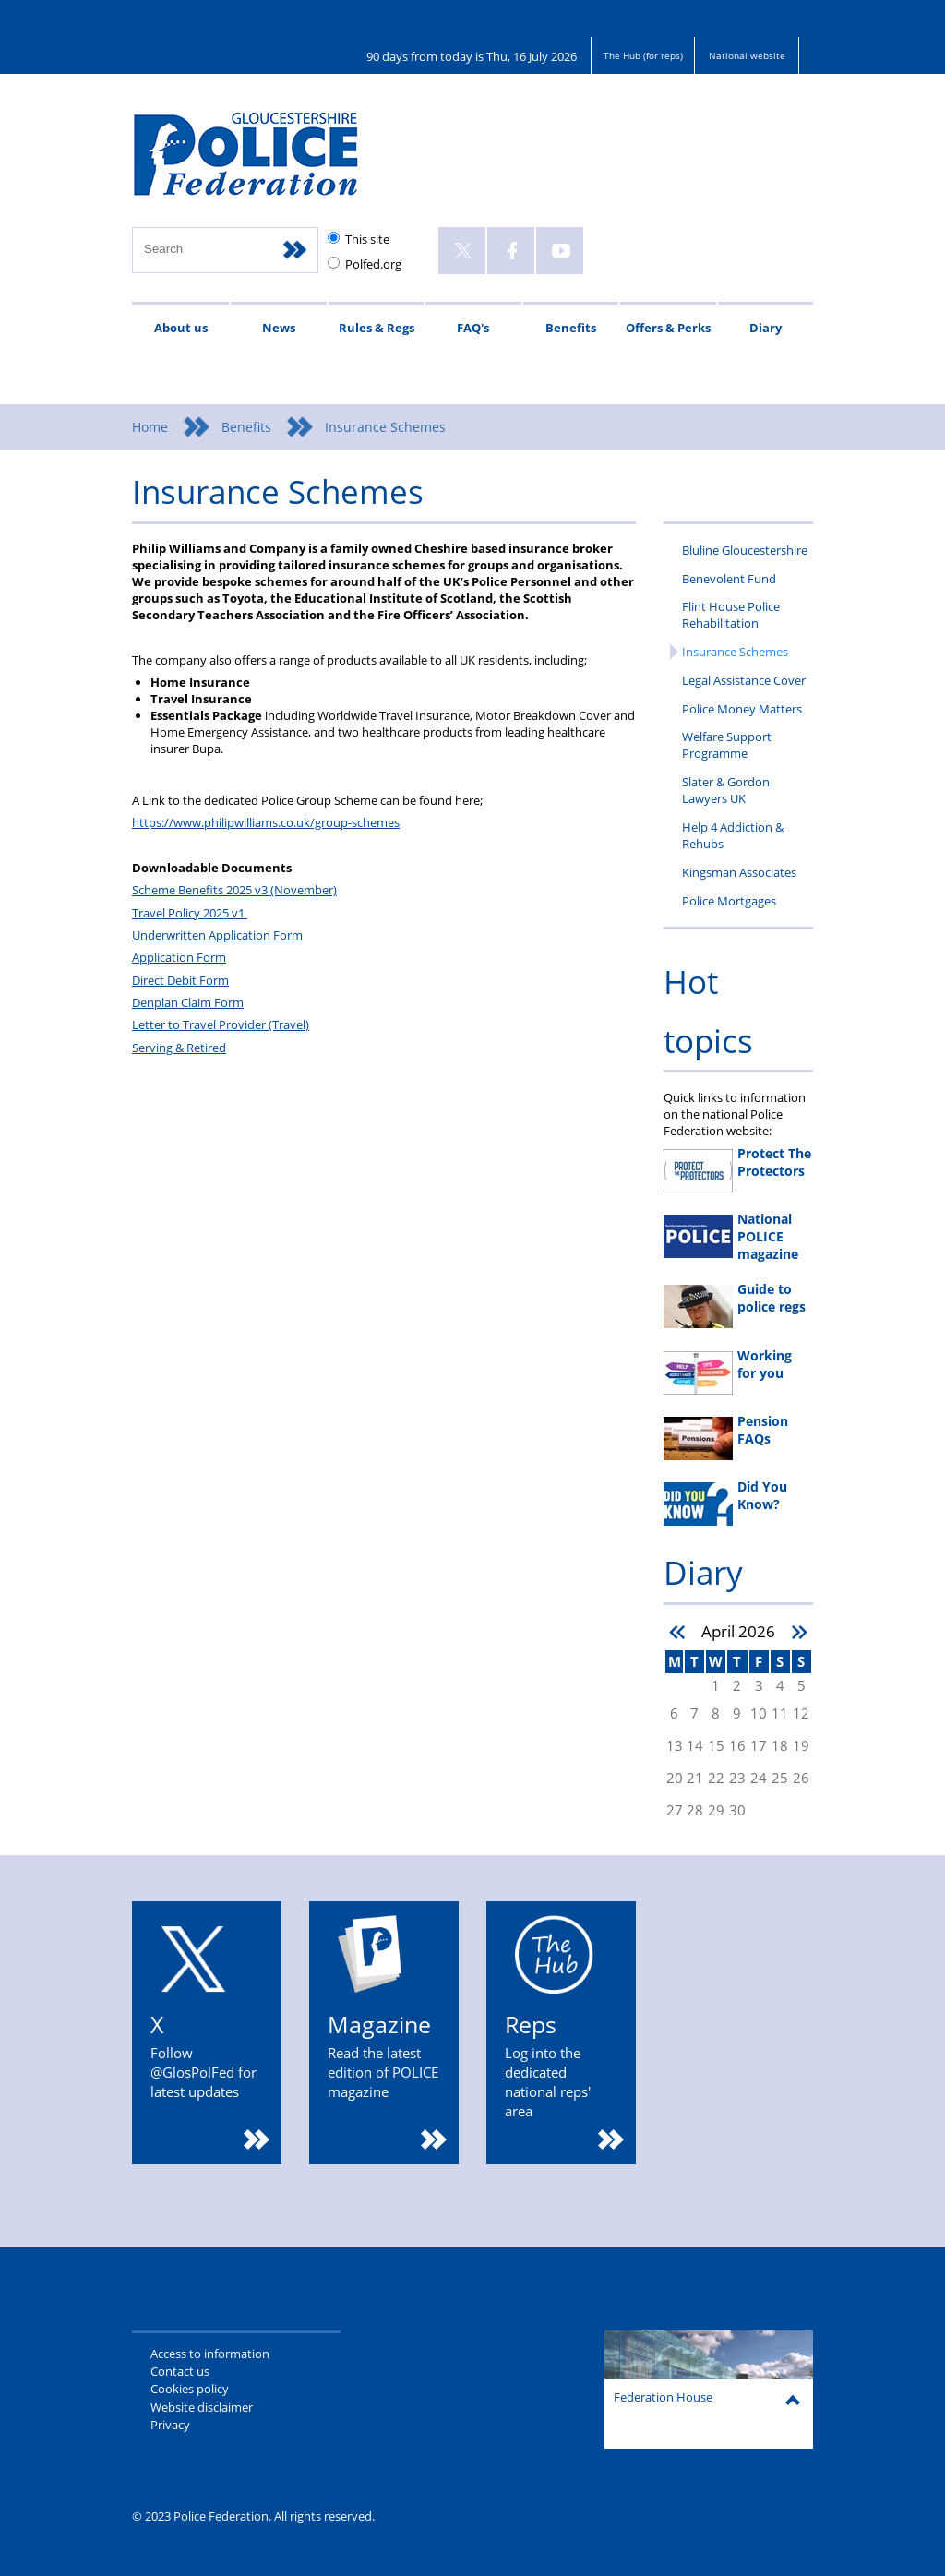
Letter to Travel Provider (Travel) (220, 1024)
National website (747, 55)
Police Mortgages (729, 901)
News (278, 327)
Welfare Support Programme (727, 744)
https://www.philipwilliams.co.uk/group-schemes (266, 822)
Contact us (179, 2371)
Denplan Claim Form (188, 1002)
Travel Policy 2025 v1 (189, 913)
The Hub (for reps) (643, 55)
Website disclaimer (201, 2407)
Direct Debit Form (180, 980)
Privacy (170, 2424)
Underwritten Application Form (217, 935)
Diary (765, 327)
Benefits (570, 327)
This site (367, 239)
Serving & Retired (179, 1047)
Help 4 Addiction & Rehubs (733, 835)
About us (181, 327)
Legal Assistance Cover (744, 680)
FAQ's (473, 327)
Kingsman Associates (739, 872)
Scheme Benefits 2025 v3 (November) (234, 889)
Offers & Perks (668, 327)
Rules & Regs (376, 327)
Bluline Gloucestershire (744, 550)
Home (150, 427)
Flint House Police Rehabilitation (731, 614)
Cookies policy (189, 2388)
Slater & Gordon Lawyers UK (726, 790)
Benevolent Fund (729, 578)
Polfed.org (373, 264)
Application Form (179, 957)
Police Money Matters (742, 709)
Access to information (209, 2353)
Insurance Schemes (735, 651)
